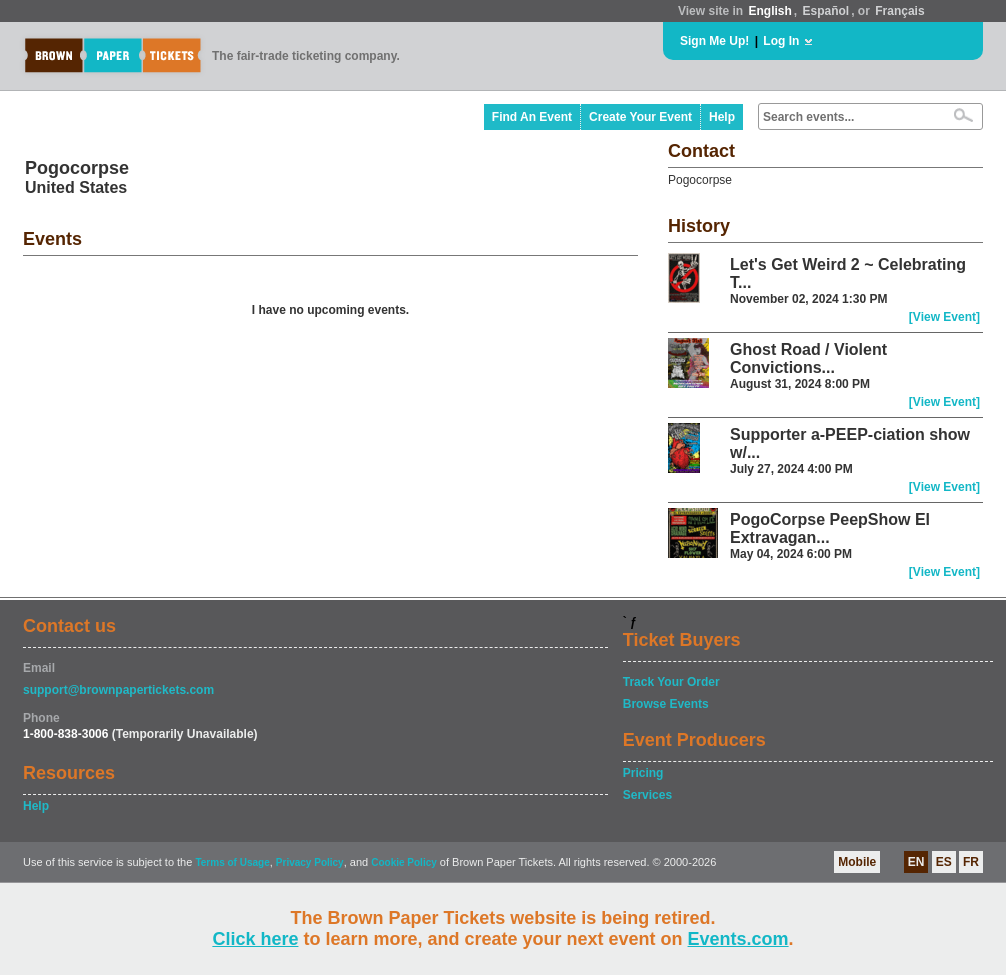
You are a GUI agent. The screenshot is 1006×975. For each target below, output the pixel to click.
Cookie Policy (404, 862)
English (769, 11)
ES (944, 862)
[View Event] (944, 317)
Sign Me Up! (714, 41)
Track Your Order (671, 682)
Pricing (643, 773)
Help (722, 117)
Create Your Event (640, 117)
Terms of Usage (232, 862)
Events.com (738, 939)
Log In (781, 41)
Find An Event (532, 117)
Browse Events (666, 704)
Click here (255, 939)
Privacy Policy (310, 862)
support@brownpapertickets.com (118, 690)
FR (971, 862)
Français (899, 11)
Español (826, 11)
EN (916, 862)
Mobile (857, 862)
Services (647, 795)
